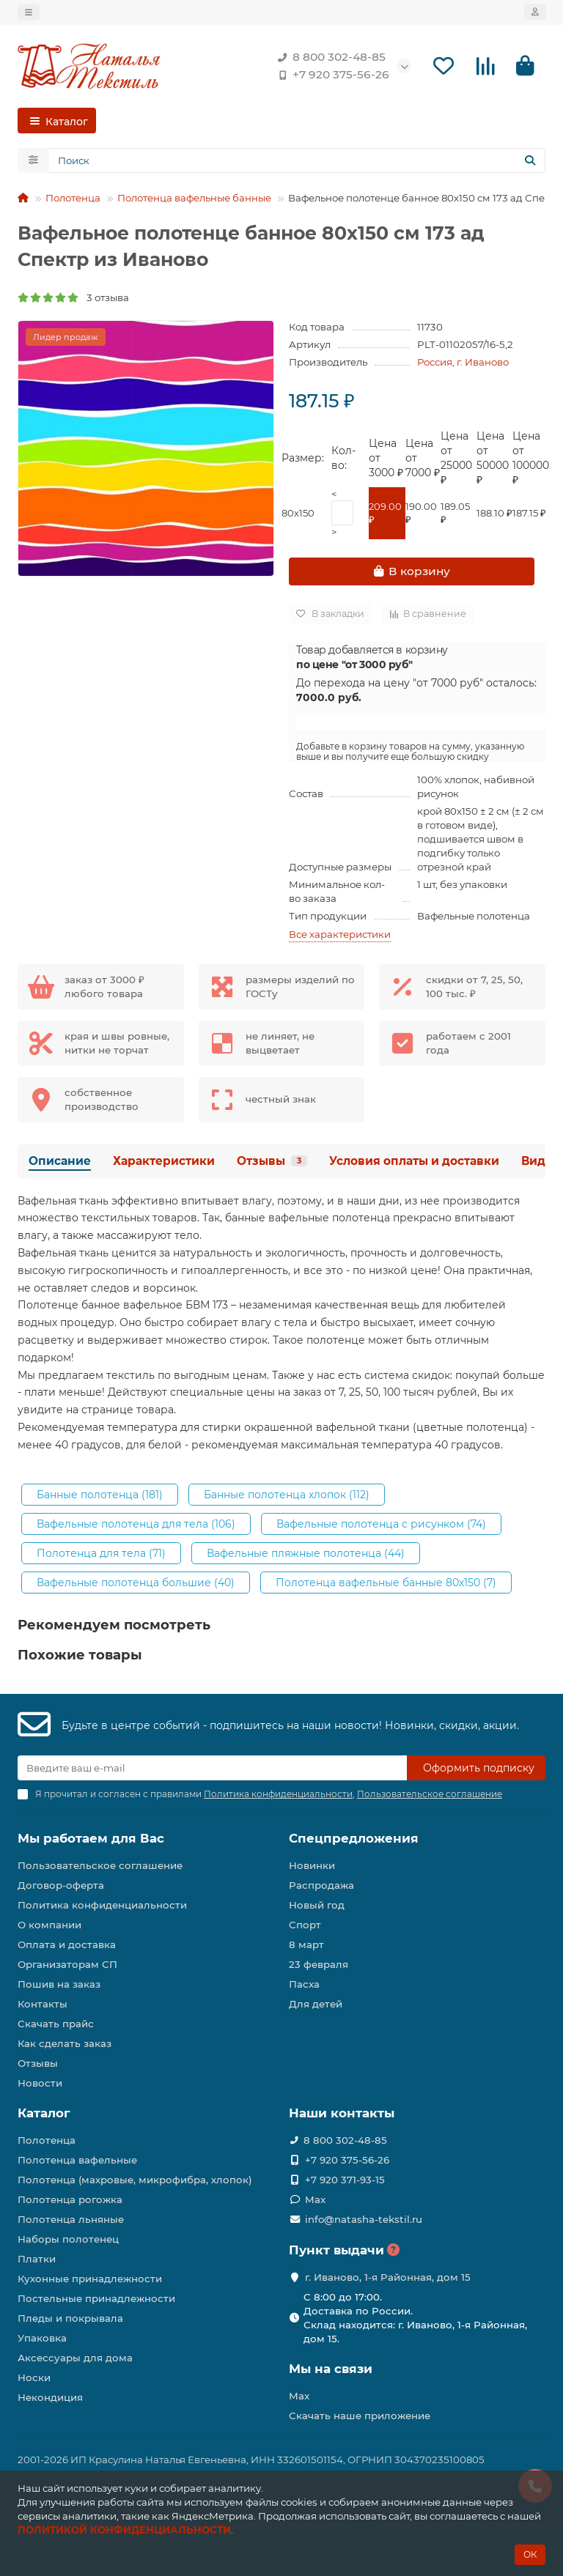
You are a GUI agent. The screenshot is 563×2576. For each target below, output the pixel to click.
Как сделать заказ (64, 2043)
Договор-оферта (61, 1885)
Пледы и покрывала (70, 2318)
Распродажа (321, 1885)
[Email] (212, 1767)
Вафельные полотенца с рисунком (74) (381, 1524)
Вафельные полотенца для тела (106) (136, 1524)
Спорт (305, 1925)
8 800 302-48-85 (329, 57)
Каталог (44, 2113)
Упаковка (42, 2338)
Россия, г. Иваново (463, 362)
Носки (34, 2377)
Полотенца (72, 198)
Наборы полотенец (68, 2239)
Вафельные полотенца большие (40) (136, 1582)
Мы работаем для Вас (91, 1838)
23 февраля (318, 1964)
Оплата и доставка (67, 1944)
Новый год (317, 1905)
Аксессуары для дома (75, 2358)
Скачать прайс (56, 2023)
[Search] (297, 160)
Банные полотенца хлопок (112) (286, 1494)
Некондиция (50, 2397)
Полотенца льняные (71, 2219)
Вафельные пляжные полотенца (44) (306, 1553)
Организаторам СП (67, 1964)
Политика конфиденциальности (102, 1905)
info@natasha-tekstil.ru (363, 2219)
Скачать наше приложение (359, 2415)
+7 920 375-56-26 (330, 75)
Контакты (42, 2004)
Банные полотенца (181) (100, 1494)
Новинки (312, 1865)
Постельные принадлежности (96, 2298)
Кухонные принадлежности (90, 2278)
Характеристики (164, 1161)
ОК (530, 2554)
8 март (306, 1944)
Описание (60, 1161)
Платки (37, 2259)
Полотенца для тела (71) (101, 1553)
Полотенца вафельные (77, 2160)
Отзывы (272, 1161)
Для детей (315, 2004)
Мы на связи (330, 2368)
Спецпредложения (354, 1838)
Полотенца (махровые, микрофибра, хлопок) (135, 2179)
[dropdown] (29, 12)
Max (315, 2199)
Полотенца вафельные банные (194, 198)
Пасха (304, 1984)
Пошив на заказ (59, 1984)
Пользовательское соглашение (100, 1865)
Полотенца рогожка (70, 2199)
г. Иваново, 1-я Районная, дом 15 (388, 2277)
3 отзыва (73, 297)
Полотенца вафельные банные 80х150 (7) (386, 1582)
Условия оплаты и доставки (414, 1161)
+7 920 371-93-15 (345, 2179)
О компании (49, 1925)
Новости (40, 2083)
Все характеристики (340, 934)
